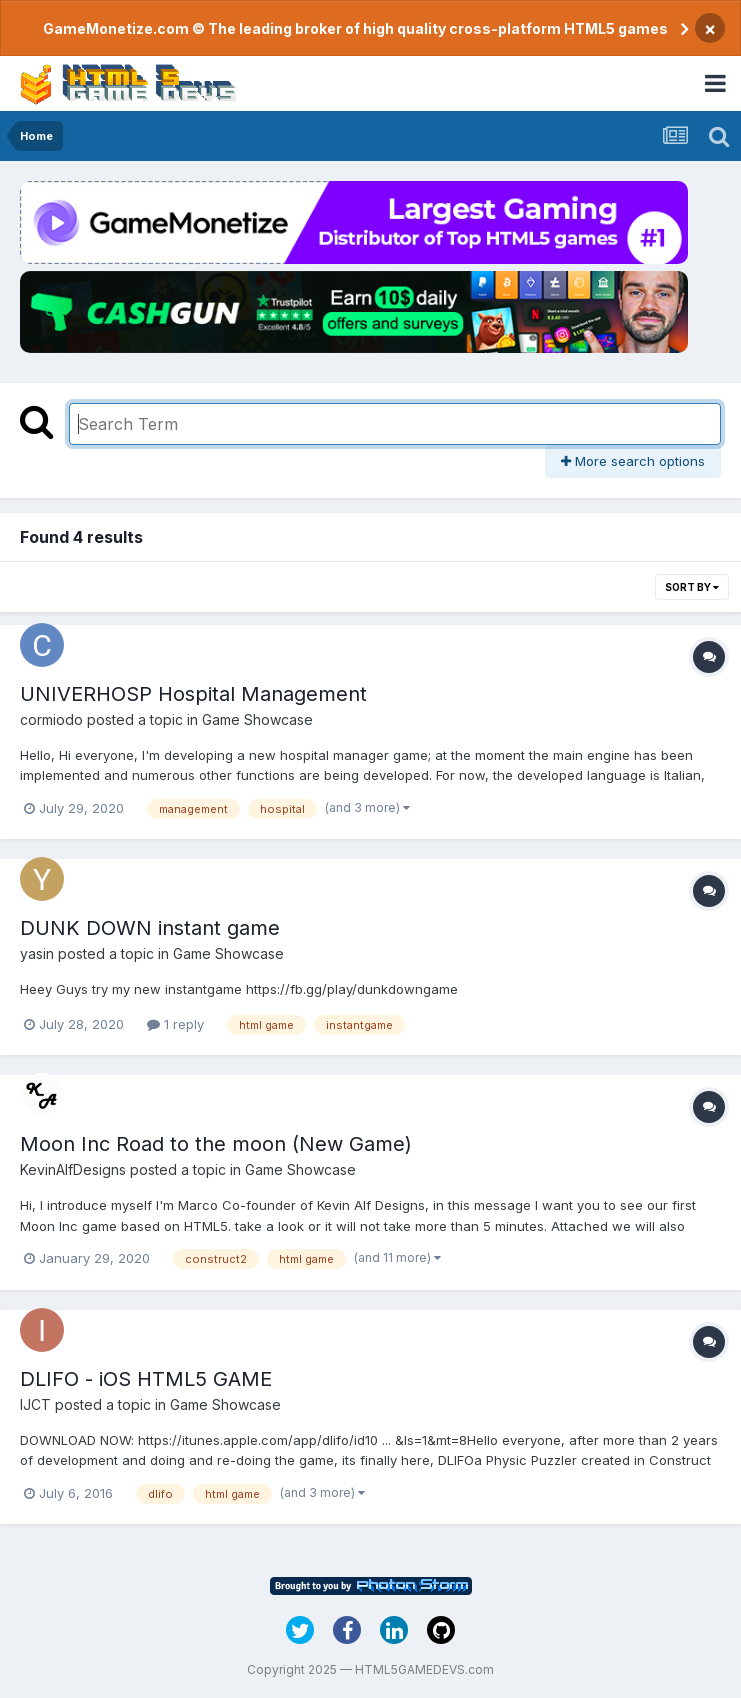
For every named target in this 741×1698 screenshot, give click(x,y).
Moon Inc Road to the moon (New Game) (216, 1144)
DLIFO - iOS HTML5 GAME (146, 1379)
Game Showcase (257, 719)
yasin (37, 953)
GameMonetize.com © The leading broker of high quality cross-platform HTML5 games (355, 28)
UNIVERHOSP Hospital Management (193, 694)
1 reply (175, 1024)
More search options (633, 461)
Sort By (692, 587)
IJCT (35, 1404)
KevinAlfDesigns (73, 1169)
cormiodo (51, 719)
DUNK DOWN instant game (150, 928)
